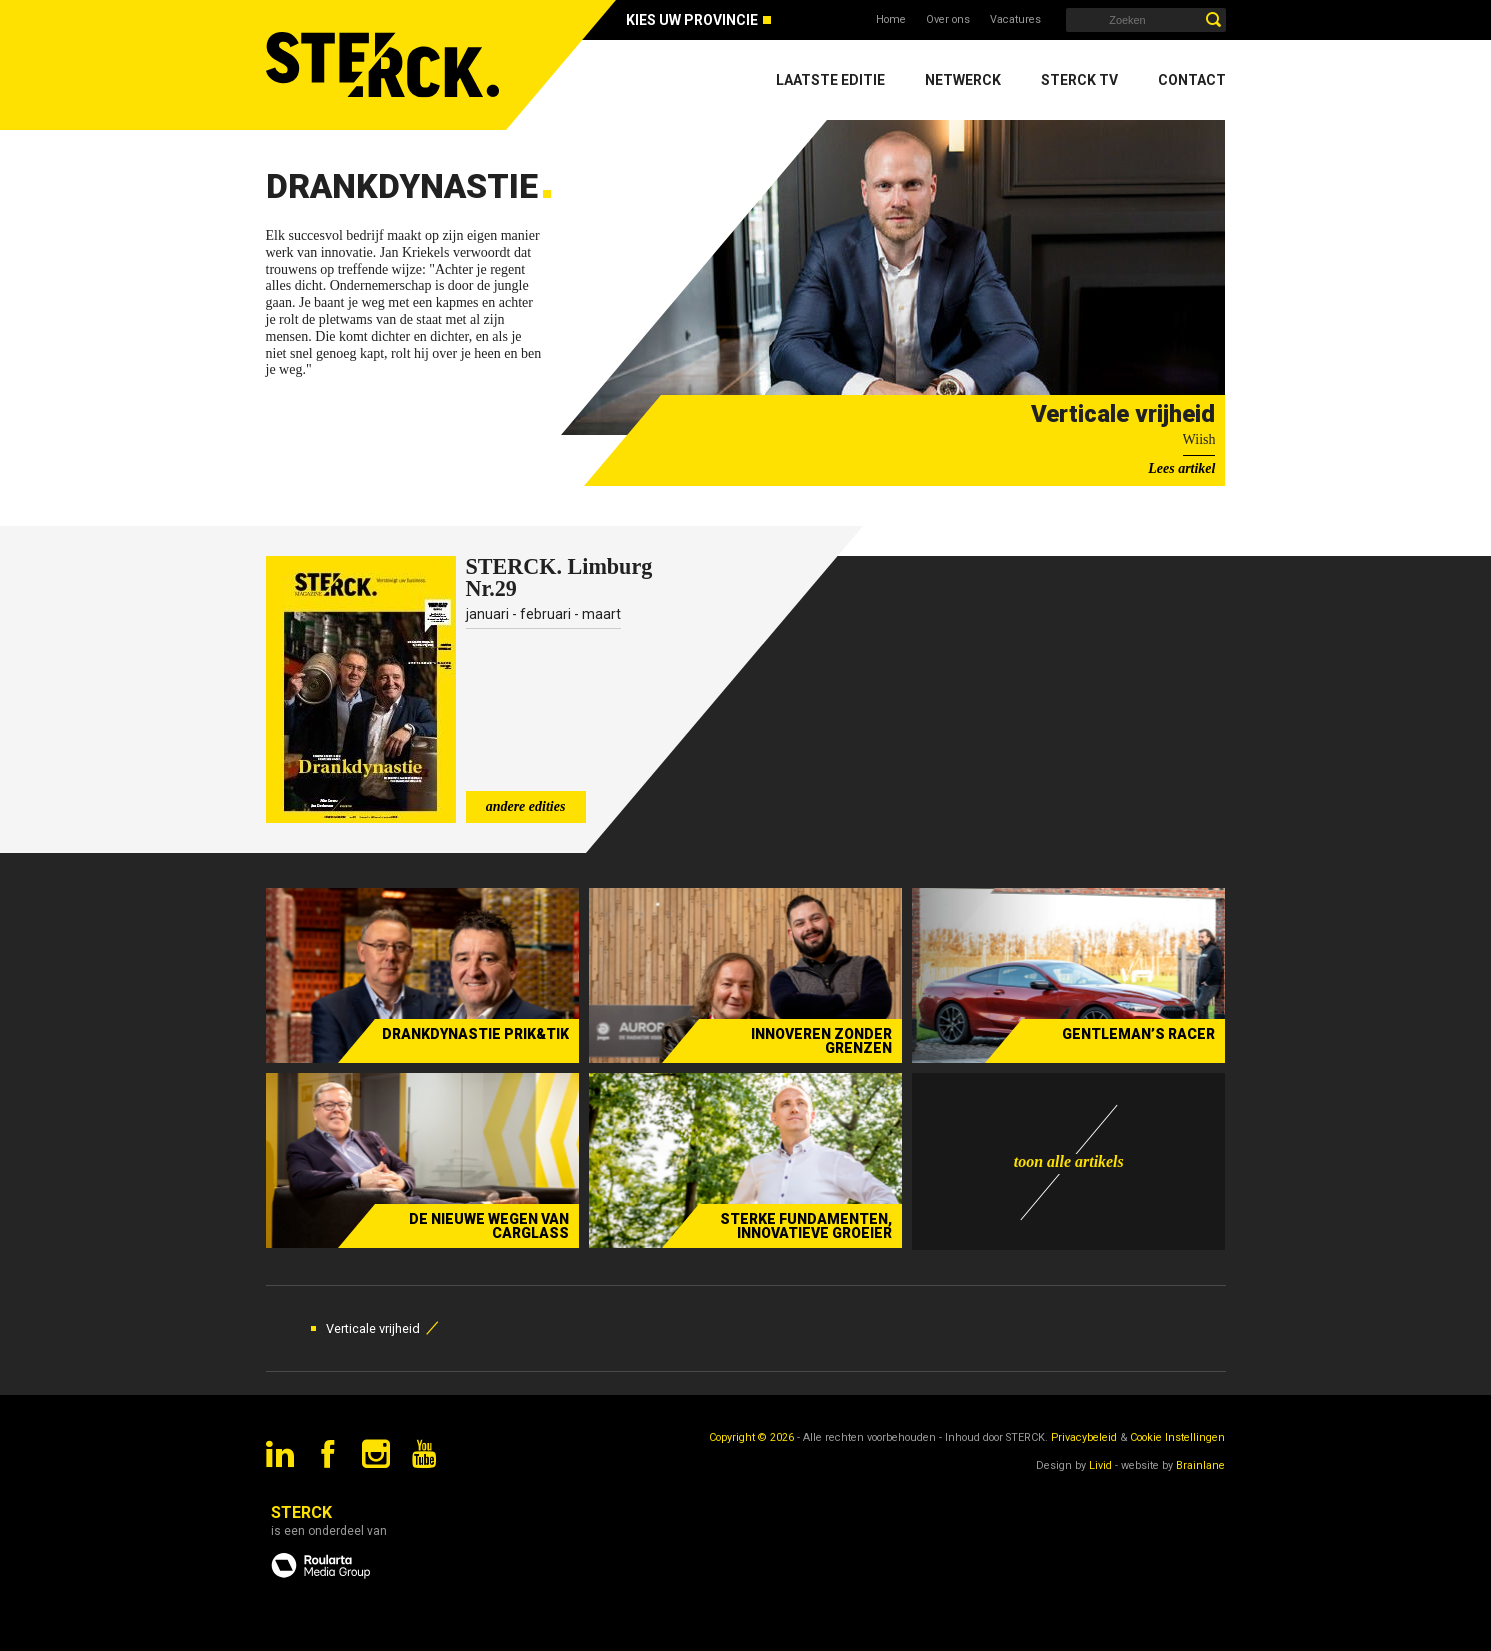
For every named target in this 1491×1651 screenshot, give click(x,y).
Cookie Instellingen (1177, 1437)
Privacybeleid (1084, 1437)
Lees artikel (1181, 468)
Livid (1100, 1465)
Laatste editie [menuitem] (830, 80)
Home (891, 19)
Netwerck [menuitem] (963, 80)
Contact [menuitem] (1192, 80)
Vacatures (1015, 19)
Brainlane (1200, 1465)
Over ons (948, 19)
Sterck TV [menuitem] (1079, 80)
